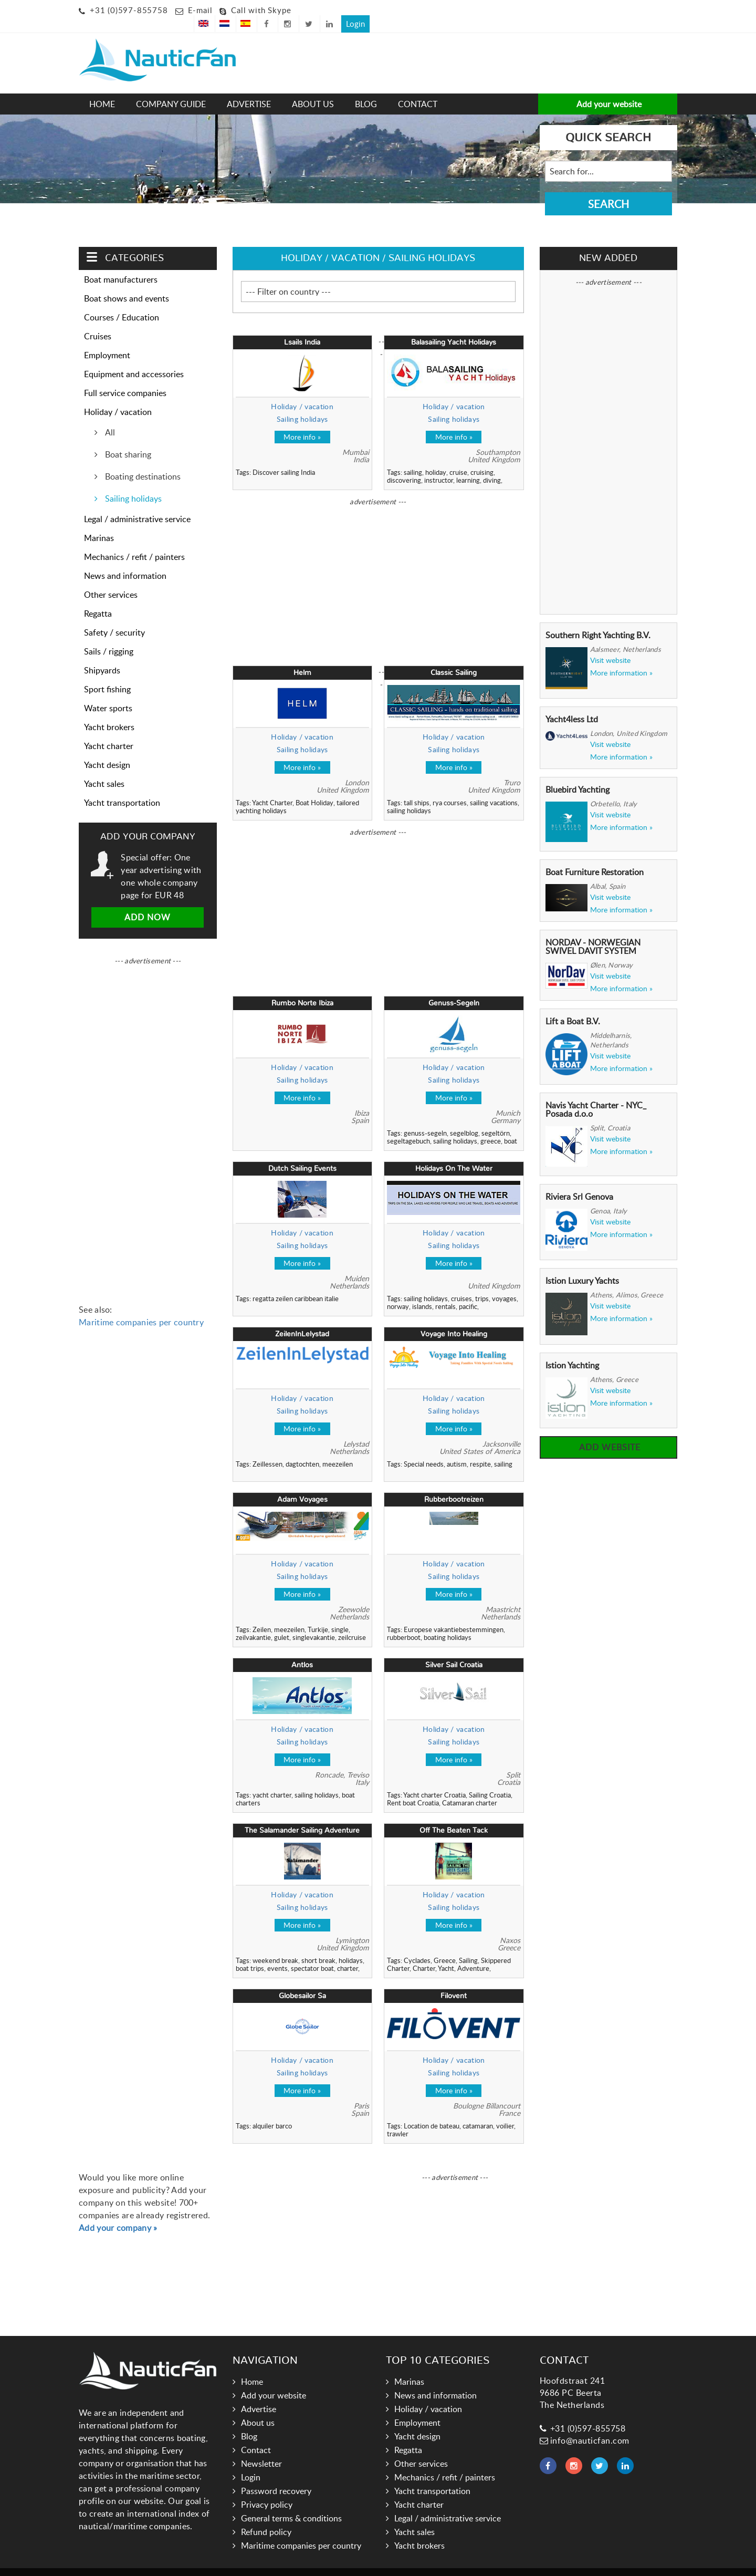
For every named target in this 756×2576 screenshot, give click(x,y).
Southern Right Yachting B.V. (597, 620)
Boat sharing (127, 439)
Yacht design (107, 749)
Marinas (99, 522)
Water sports (108, 693)
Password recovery (276, 2475)
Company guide (171, 89)
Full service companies (125, 377)
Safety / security (114, 617)
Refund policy (266, 2516)
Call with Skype (261, 10)
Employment (107, 340)
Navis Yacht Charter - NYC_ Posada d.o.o (595, 1094)
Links (355, 2564)
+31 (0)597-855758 (129, 10)
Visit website (610, 645)
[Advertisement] (328, 50)
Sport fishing (107, 674)
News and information (125, 560)
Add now (147, 902)
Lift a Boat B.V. (572, 1006)
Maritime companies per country (141, 1307)
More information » (621, 657)
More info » (302, 422)
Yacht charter (108, 730)
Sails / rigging (108, 636)
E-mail (200, 10)
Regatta (98, 598)
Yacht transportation (122, 787)
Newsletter (261, 2448)
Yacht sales (104, 768)
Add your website (608, 89)
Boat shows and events (126, 283)
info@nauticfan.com (584, 2425)
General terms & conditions (291, 2503)
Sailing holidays (202, 206)
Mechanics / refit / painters (134, 541)
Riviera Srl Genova (579, 1181)
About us (313, 89)
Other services (111, 579)
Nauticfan (323, 2564)
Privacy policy (266, 2489)
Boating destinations (142, 461)
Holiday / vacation (138, 206)
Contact (417, 89)
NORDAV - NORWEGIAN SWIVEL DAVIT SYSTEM (592, 931)
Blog (366, 89)
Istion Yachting (572, 1350)
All (109, 417)
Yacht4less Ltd (571, 704)
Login (662, 8)
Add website (608, 1432)
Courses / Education (121, 302)
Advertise (249, 89)
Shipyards (102, 655)
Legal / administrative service (137, 504)
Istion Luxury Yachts (582, 1266)
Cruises (97, 321)
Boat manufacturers (121, 264)
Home (102, 89)
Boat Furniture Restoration (594, 857)
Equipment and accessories (134, 359)
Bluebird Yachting (577, 774)
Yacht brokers (109, 712)
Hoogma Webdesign (444, 2564)
